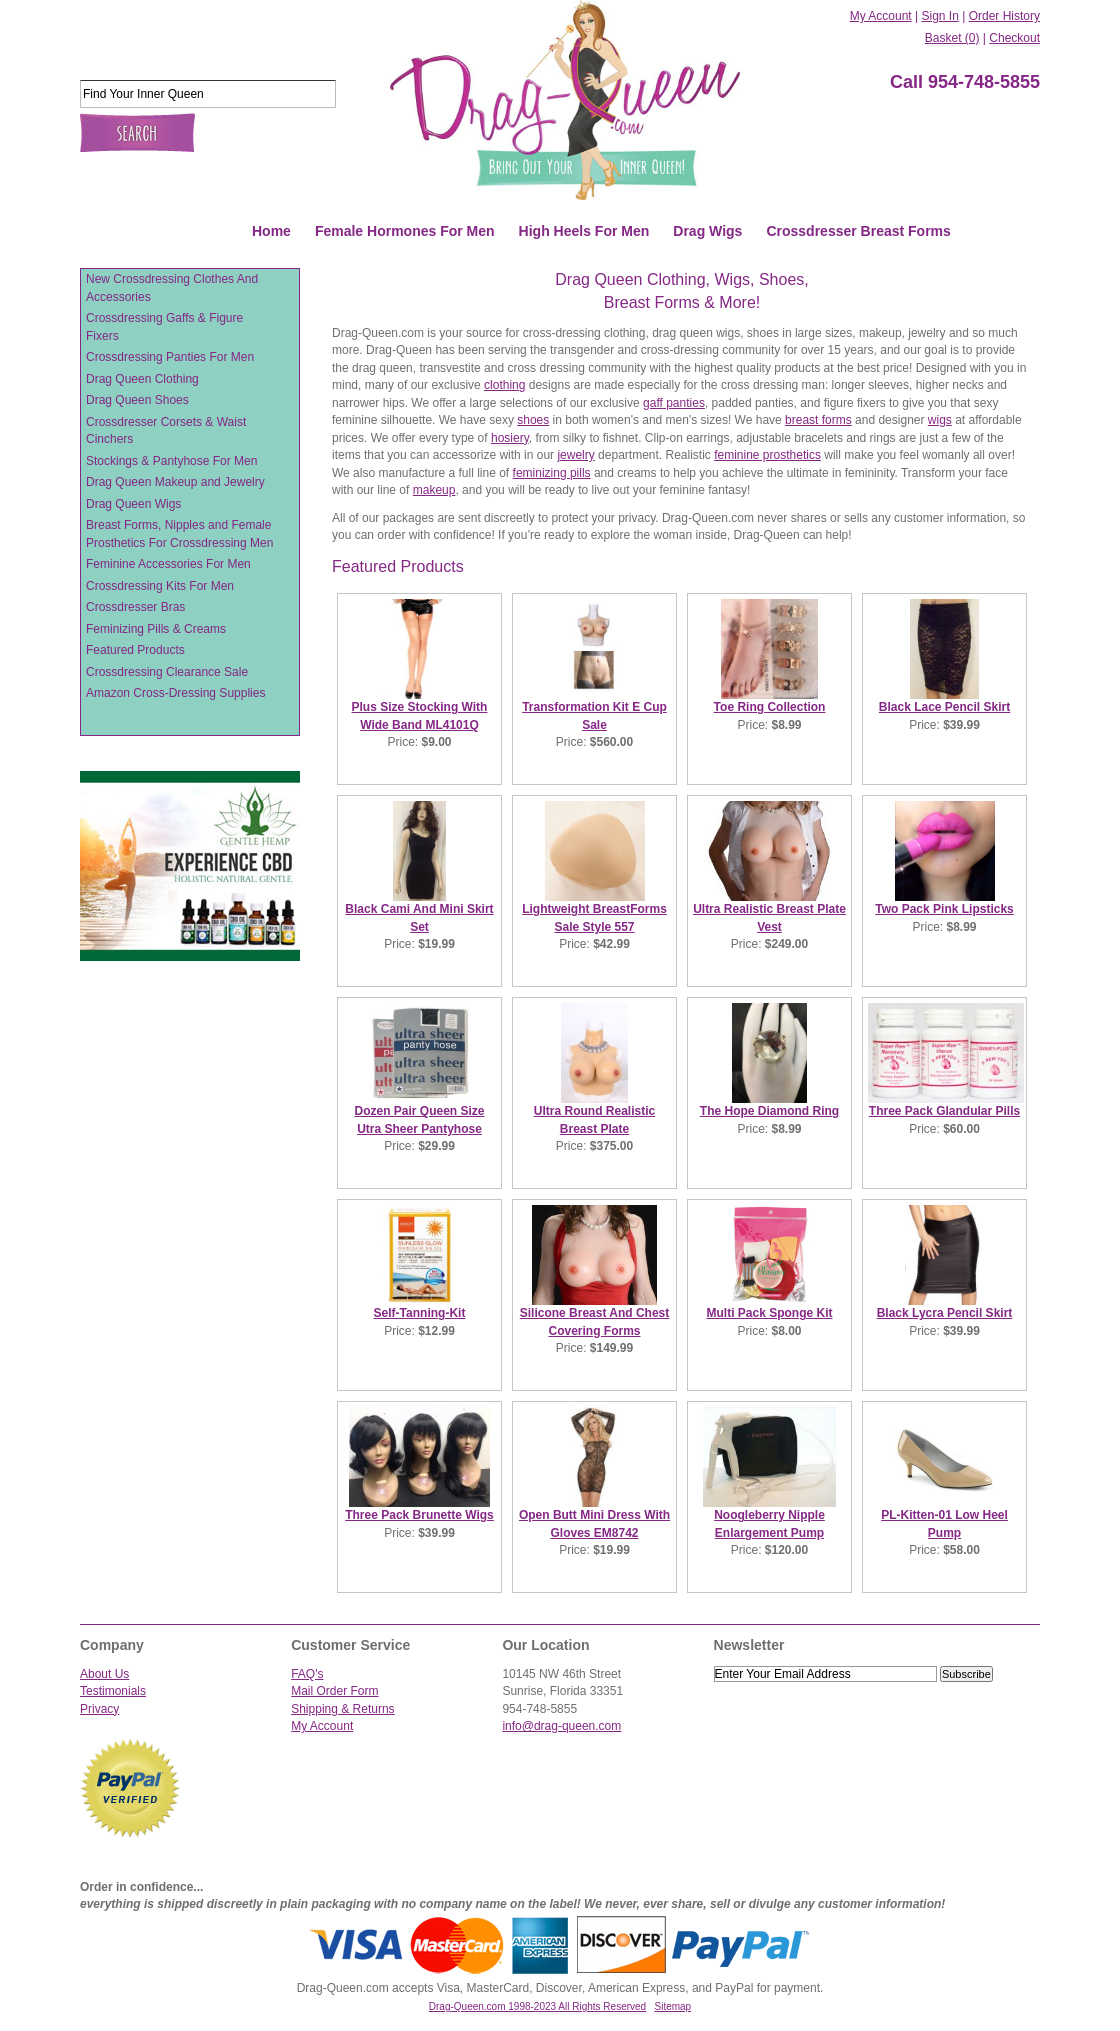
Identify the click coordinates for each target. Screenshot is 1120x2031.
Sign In (939, 16)
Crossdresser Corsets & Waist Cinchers (166, 431)
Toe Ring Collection (770, 707)
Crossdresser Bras (135, 607)
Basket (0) (952, 38)
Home (271, 231)
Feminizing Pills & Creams (156, 629)
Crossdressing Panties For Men (170, 357)
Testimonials (113, 1691)
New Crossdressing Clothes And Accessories (172, 288)
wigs (940, 420)
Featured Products (135, 650)
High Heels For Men (584, 231)
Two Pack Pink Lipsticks (944, 909)
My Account (881, 16)
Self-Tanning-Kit (420, 1313)
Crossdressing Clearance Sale (167, 672)
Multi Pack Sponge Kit (769, 1313)
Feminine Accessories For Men (168, 564)
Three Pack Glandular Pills (944, 1111)
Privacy (99, 1709)
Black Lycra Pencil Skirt (945, 1313)
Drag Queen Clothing (142, 379)
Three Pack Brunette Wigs (419, 1515)
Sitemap (673, 2006)
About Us (104, 1674)
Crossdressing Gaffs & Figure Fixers (164, 327)
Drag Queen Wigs (133, 504)
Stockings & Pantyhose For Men (171, 461)
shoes (533, 420)
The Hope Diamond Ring (769, 1111)
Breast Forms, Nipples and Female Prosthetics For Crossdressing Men (179, 534)
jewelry (575, 455)
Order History (1004, 16)
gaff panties (674, 403)
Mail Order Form (334, 1691)
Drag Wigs (707, 231)
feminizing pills (552, 473)
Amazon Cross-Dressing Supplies (175, 693)
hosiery (510, 438)
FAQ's (307, 1674)
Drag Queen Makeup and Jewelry (175, 482)
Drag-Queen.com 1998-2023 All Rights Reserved (537, 2006)
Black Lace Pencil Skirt (944, 707)
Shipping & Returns (342, 1709)
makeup (434, 490)
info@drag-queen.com (561, 1726)
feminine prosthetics (767, 455)
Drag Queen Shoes (137, 400)
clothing (504, 385)
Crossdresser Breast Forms (858, 231)
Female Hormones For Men (405, 231)
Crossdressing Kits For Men (160, 586)
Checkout (1014, 38)
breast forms (818, 420)
